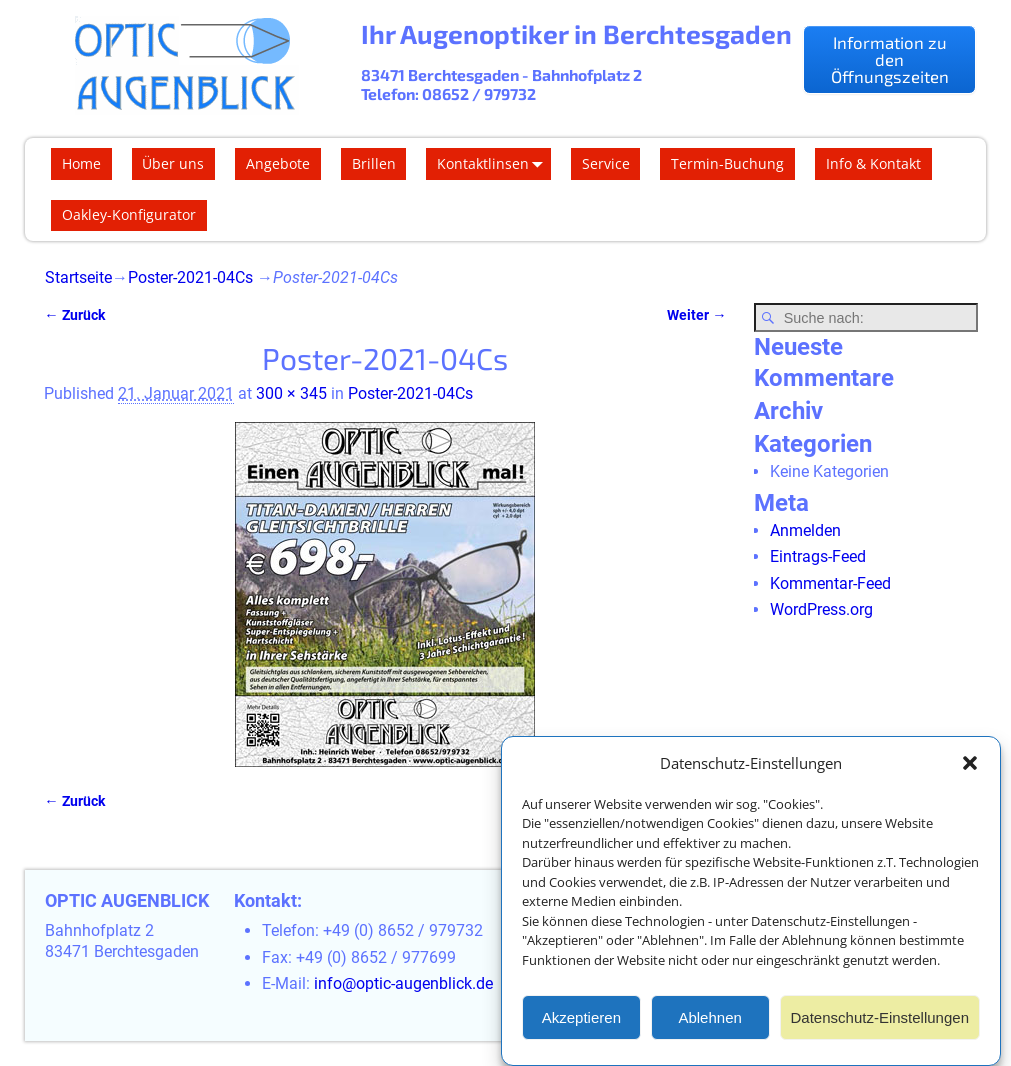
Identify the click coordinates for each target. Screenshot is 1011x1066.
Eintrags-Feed (818, 556)
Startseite (78, 277)
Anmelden (805, 530)
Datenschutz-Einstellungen (880, 1017)
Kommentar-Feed (830, 583)
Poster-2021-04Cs (190, 277)
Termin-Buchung (727, 163)
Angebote (278, 163)
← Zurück (74, 315)
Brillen (374, 163)
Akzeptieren (581, 1017)
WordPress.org (821, 609)
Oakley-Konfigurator (129, 214)
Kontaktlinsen (494, 164)
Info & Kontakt (873, 163)
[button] (970, 764)
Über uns (173, 163)
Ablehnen (709, 1017)
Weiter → (696, 315)
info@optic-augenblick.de (403, 983)
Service (606, 163)
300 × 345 (291, 393)
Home (81, 163)
